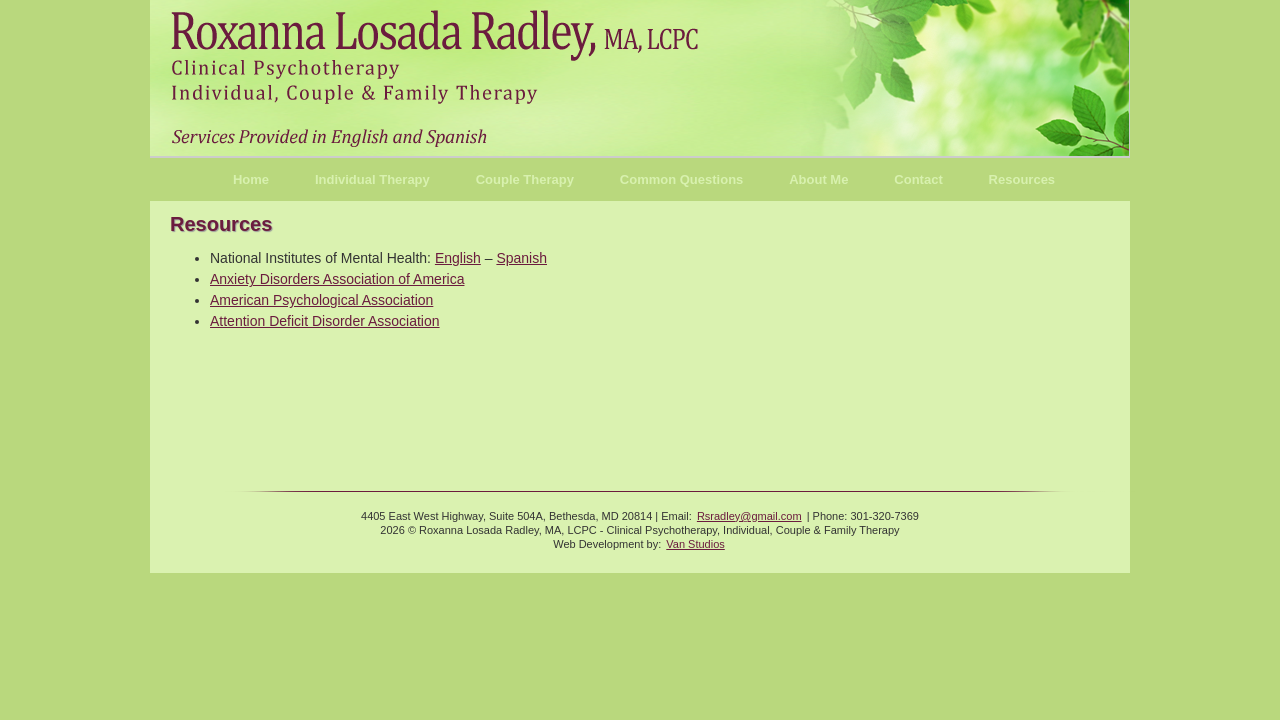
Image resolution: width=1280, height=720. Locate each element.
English (458, 258)
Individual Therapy (372, 179)
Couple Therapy (525, 179)
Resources (1022, 179)
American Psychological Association (321, 300)
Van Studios (695, 544)
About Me (818, 179)
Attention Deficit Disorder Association (325, 321)
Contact (918, 179)
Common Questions (682, 179)
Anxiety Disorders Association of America (337, 279)
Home (251, 179)
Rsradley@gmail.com (749, 516)
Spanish (521, 258)
